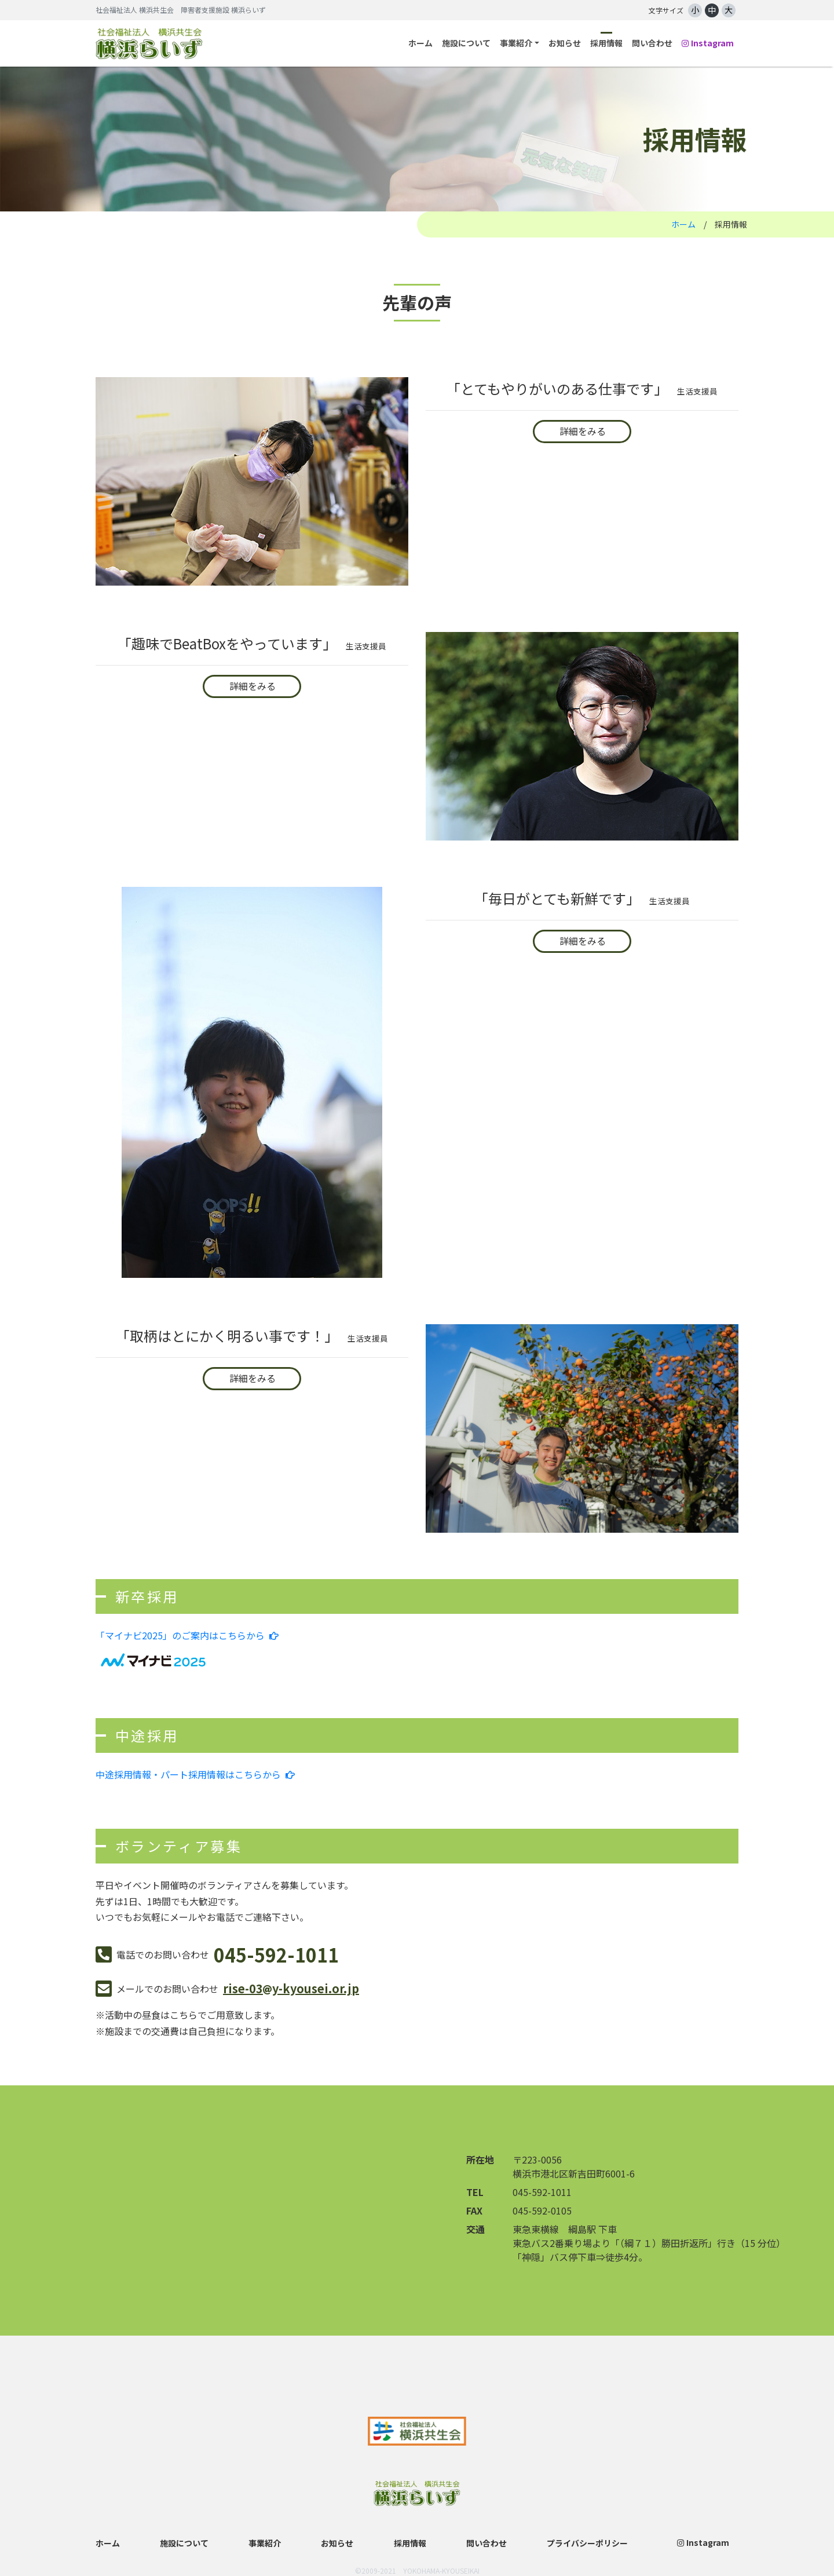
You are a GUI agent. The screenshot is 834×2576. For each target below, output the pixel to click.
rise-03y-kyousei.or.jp (291, 1988)
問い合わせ (652, 43)
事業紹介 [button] (516, 43)
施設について (466, 43)
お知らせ (564, 43)
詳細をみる (582, 431)
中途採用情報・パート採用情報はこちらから (195, 1774)
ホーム (420, 43)
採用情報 (606, 43)
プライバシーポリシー (587, 2543)
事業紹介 (264, 2543)
